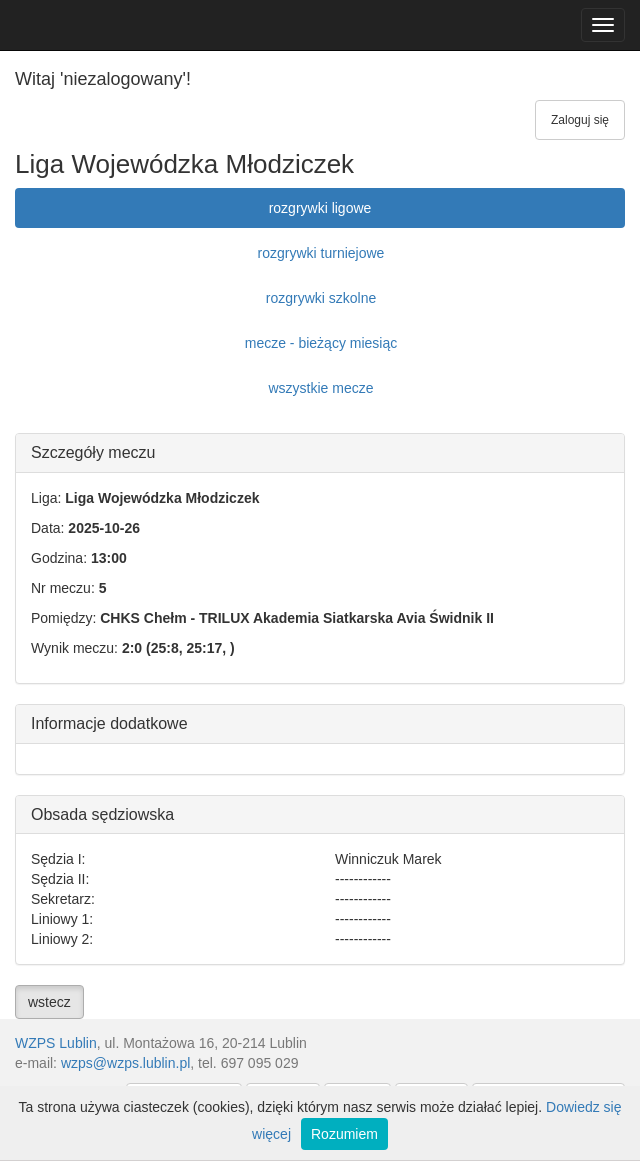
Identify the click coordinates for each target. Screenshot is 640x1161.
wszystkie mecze (320, 388)
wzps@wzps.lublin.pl (125, 1063)
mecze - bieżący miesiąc (321, 343)
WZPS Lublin (56, 1043)
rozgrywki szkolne (321, 298)
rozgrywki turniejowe (321, 253)
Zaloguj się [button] (580, 120)
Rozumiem (344, 1134)
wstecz (49, 1002)
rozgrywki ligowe (320, 208)
